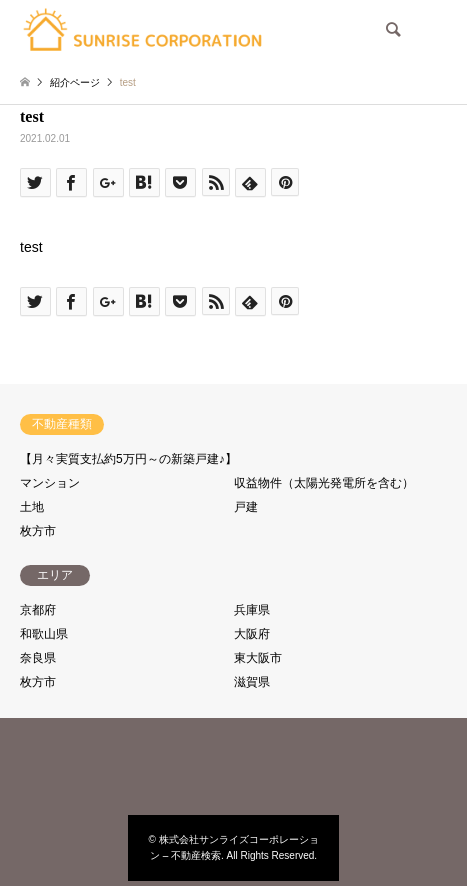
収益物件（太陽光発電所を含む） (324, 483)
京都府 (38, 610)
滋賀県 (252, 682)
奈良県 (38, 658)
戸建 (246, 507)
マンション (50, 483)
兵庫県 (252, 610)
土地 (32, 507)
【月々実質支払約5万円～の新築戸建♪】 (128, 459)
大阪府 (252, 634)
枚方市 (38, 531)
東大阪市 (258, 658)
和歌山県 (44, 634)
